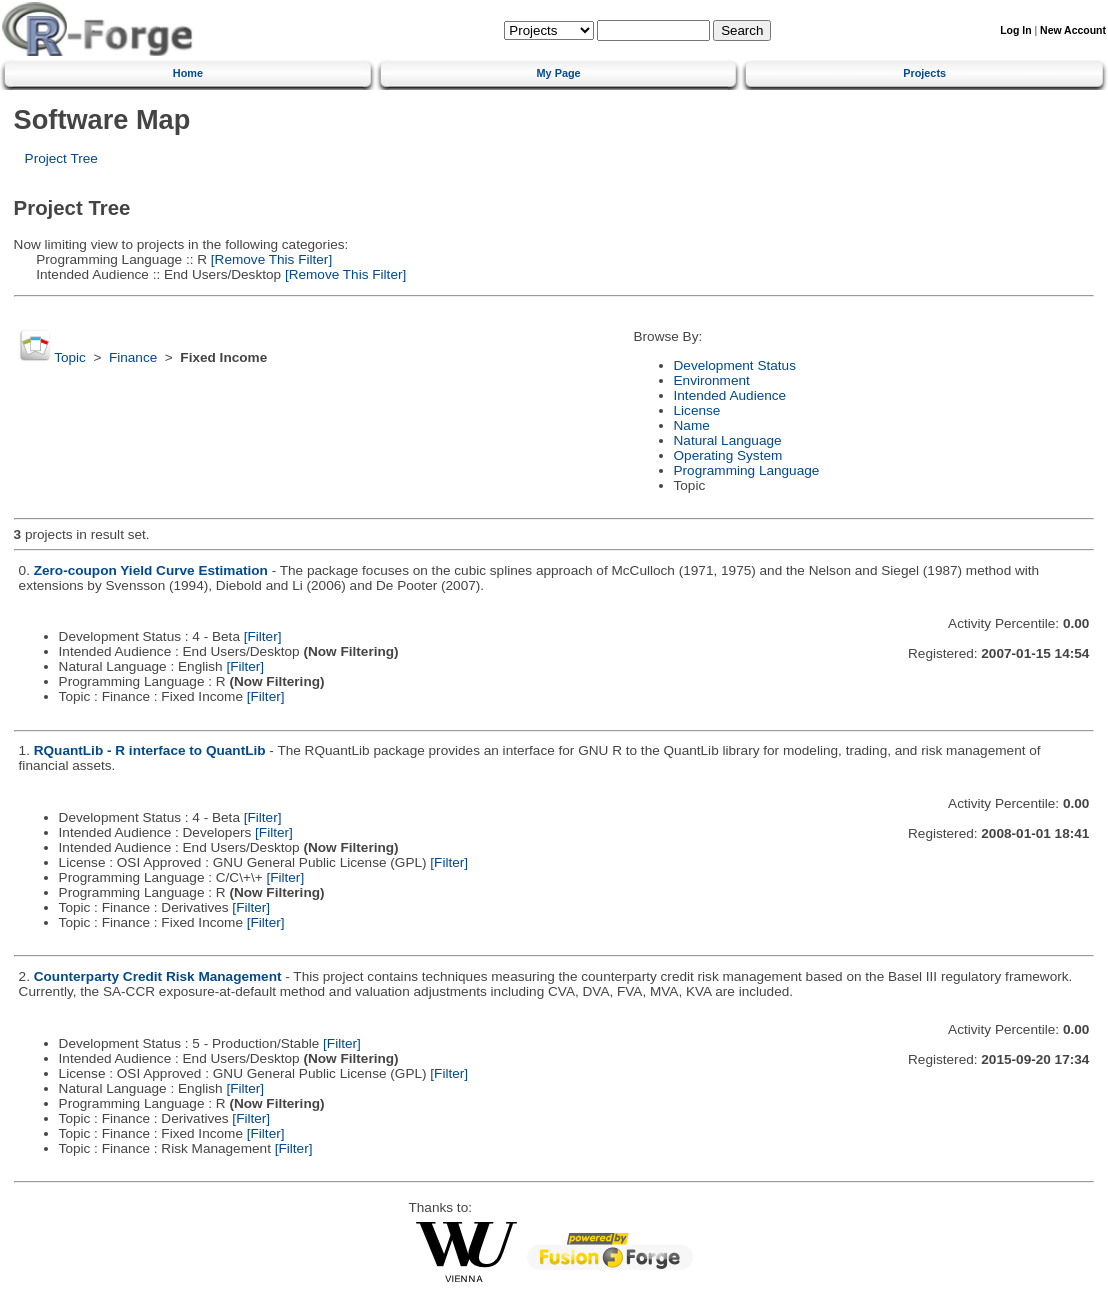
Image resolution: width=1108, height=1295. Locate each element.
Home (188, 73)
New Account (1073, 30)
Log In (1015, 30)
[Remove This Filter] (269, 259)
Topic (70, 357)
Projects (924, 73)
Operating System (728, 455)
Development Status (735, 365)
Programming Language (747, 470)
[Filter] (263, 636)
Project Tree (61, 158)
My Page (559, 73)
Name (692, 425)
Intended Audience (730, 395)
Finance (133, 357)
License (697, 410)
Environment (712, 380)
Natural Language (728, 440)
